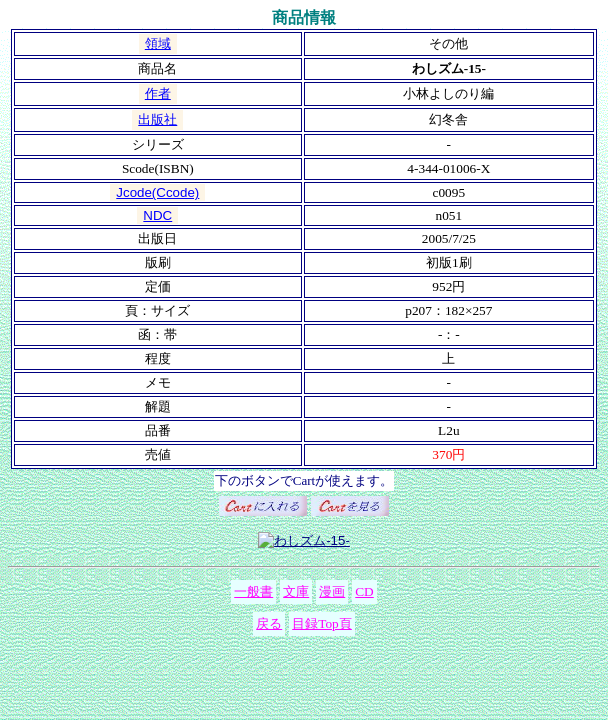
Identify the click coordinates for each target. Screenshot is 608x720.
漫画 (332, 591)
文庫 (296, 591)
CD (364, 591)
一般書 (253, 591)
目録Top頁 (322, 623)
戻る (269, 623)
